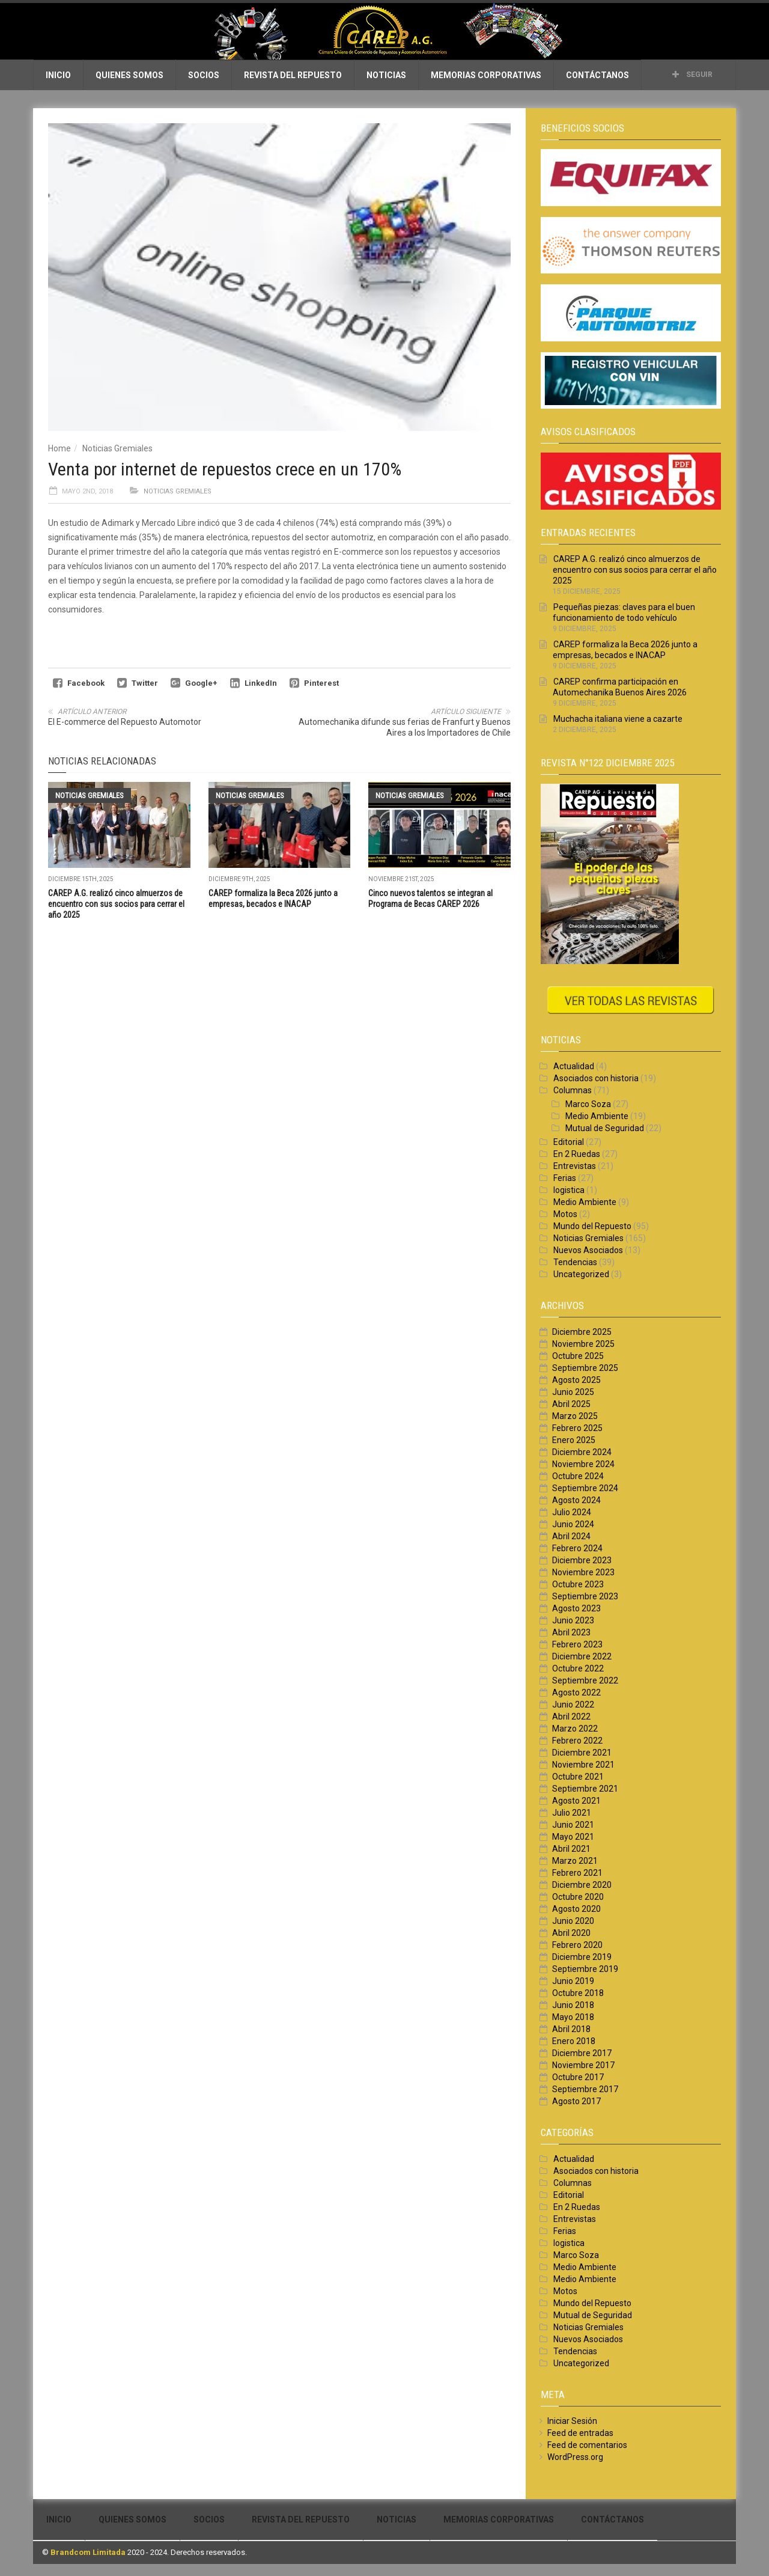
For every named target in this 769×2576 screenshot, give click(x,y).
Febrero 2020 (577, 1945)
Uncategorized (581, 1274)
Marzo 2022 (575, 1728)
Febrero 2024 (577, 1548)
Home (59, 448)
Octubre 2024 (578, 1476)
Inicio (58, 75)
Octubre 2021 (578, 1776)
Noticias (386, 75)
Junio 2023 (573, 1620)
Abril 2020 (571, 1933)
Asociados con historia (596, 1078)
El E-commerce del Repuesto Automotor (124, 722)
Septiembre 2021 (585, 1788)
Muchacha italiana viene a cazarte (617, 719)
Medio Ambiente (596, 1116)
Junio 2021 (573, 1825)
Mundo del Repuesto (592, 1226)
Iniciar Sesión (572, 2421)
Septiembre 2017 (585, 2089)
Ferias (564, 1178)
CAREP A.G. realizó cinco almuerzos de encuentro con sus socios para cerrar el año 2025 (116, 904)
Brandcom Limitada (88, 2552)
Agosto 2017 (576, 2101)
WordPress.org (575, 2457)
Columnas (572, 1090)
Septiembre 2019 (585, 1969)
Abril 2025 (571, 1404)
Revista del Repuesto (293, 75)
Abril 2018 (571, 2029)
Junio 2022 (573, 1704)
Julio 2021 (571, 1813)
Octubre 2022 (578, 1668)
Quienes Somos (129, 75)
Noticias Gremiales (117, 448)
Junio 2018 (573, 2005)
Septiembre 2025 (585, 1368)
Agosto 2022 (576, 1692)
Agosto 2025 (576, 1380)
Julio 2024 (571, 1512)
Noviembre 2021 (583, 1764)
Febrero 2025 (577, 1428)
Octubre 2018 (578, 1993)
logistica (569, 1190)
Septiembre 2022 (585, 1680)
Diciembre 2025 (582, 1332)
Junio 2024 (573, 1524)
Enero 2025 (573, 1440)
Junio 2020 (573, 1921)
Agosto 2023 (576, 1608)
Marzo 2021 (575, 1861)
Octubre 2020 (578, 1897)
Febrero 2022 (577, 1740)
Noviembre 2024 (583, 1464)
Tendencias (575, 1262)
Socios (203, 75)
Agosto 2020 (576, 1909)
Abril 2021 (571, 1849)
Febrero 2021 (577, 1873)
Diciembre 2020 (582, 1885)
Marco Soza (588, 1104)
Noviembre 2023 (583, 1572)
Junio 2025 (573, 1392)
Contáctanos (597, 75)
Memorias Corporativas (486, 75)
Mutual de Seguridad (604, 1128)
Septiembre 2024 (585, 1488)
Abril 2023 (571, 1632)
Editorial (568, 1142)
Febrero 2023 (577, 1644)
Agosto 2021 (576, 1800)
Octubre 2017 (578, 2077)
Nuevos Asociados (588, 1250)
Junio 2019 (573, 1981)
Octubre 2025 (578, 1356)
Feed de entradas (580, 2433)
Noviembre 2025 (583, 1344)
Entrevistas (574, 1166)
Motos (565, 1214)
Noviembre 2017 (583, 2065)
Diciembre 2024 (582, 1452)
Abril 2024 (571, 1536)
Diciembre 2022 (582, 1656)
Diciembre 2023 (582, 1560)
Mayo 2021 (573, 1837)
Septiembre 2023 (585, 1596)
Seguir (692, 74)
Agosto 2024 (576, 1500)
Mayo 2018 (573, 2017)
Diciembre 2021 (582, 1752)
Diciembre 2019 (582, 1957)
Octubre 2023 (578, 1584)
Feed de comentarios (587, 2445)
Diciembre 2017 (582, 2053)
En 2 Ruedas (576, 1154)
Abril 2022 (571, 1716)
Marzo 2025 (575, 1416)
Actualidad (573, 1066)
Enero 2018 (573, 2041)
